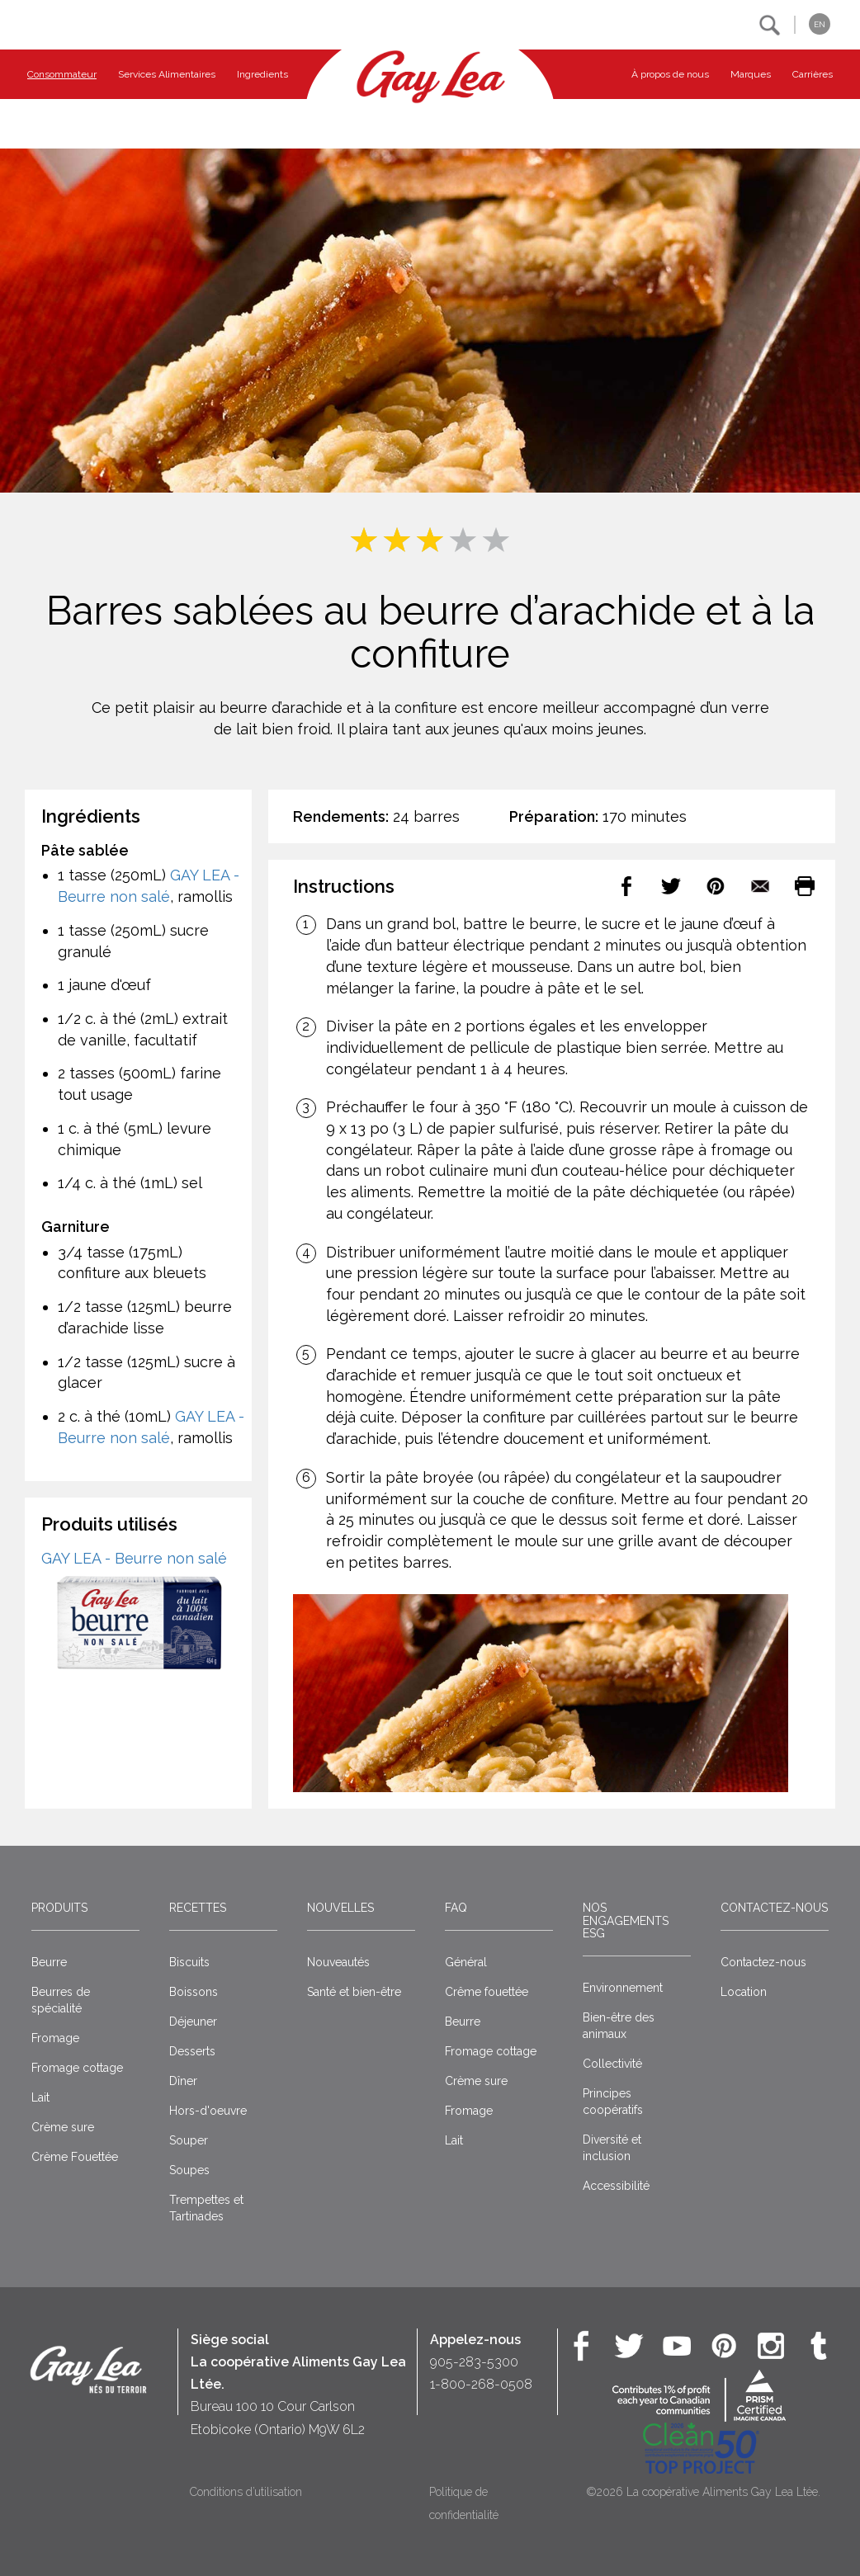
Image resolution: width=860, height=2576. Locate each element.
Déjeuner (193, 2021)
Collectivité (612, 2063)
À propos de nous (670, 74)
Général (466, 1962)
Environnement (623, 1987)
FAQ (456, 1907)
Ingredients (262, 74)
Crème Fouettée (74, 2156)
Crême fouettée (486, 1991)
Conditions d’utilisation (246, 2491)
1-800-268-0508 (481, 2384)
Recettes (197, 1907)
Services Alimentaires (166, 74)
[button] (769, 25)
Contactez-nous (774, 1907)
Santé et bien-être (354, 1991)
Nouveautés (338, 1962)
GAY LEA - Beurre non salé (134, 1558)
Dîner (183, 2081)
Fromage (55, 2038)
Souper (188, 2140)
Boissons (193, 1991)
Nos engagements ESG (626, 1920)
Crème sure (62, 2127)
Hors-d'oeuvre (208, 2110)
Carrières (812, 74)
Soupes (189, 2170)
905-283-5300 (474, 2362)
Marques (750, 74)
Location (744, 1991)
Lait (40, 2097)
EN (819, 24)
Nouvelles (340, 1907)
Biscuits (189, 1962)
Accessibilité (616, 2185)
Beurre (49, 1962)
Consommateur (62, 74)
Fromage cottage (77, 2067)
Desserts (192, 2051)
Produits (59, 1907)
